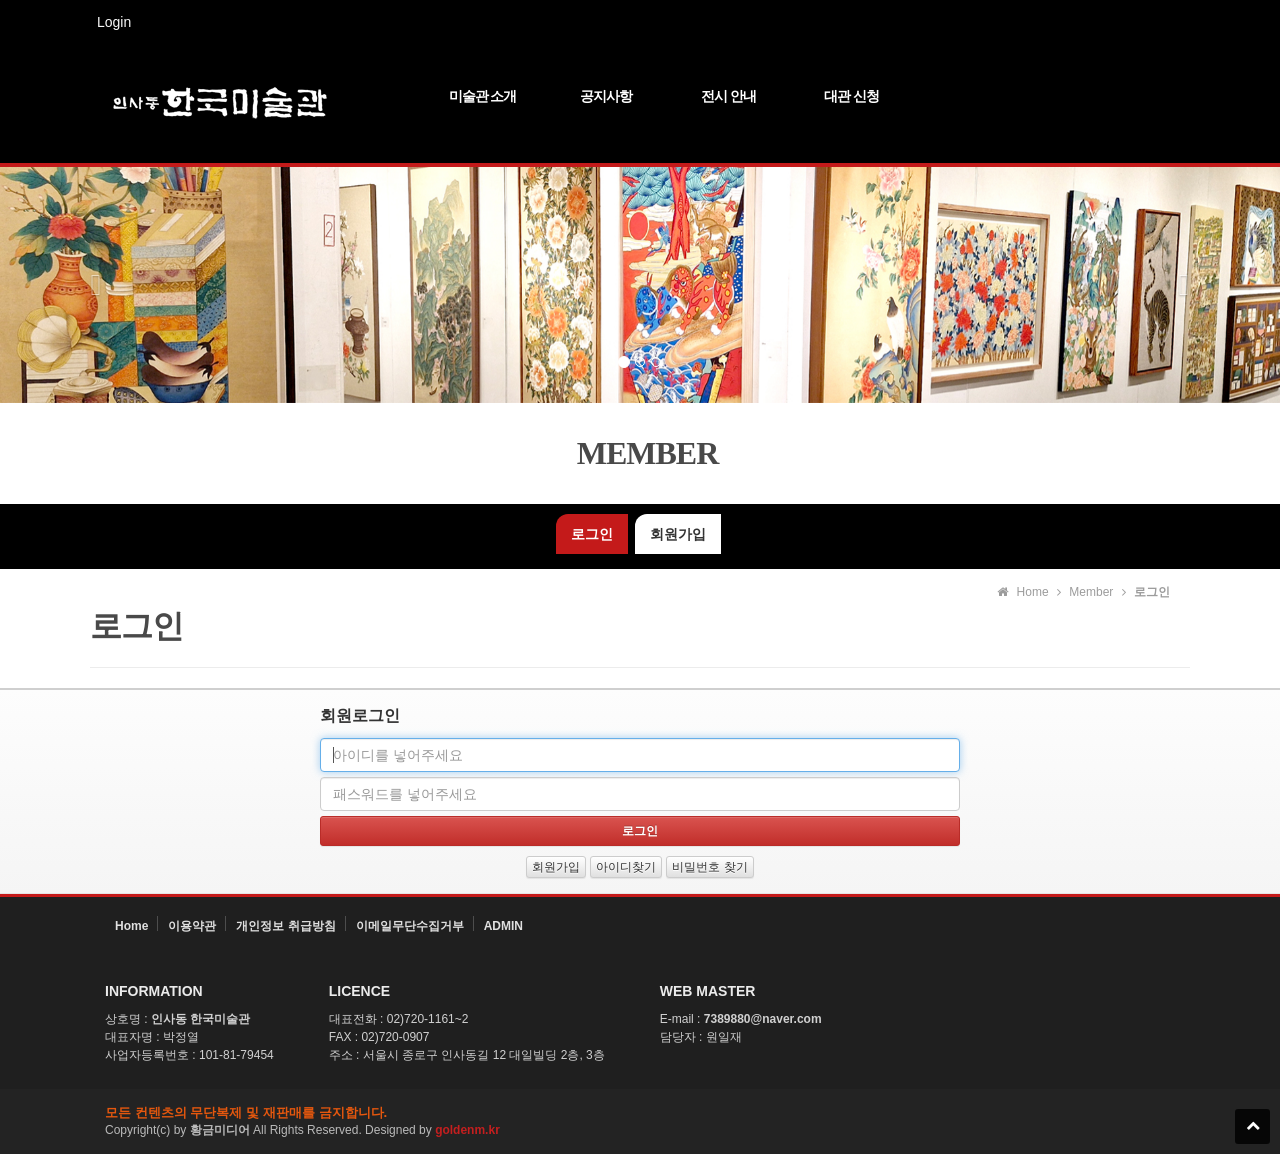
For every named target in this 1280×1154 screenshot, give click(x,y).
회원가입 (678, 534)
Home (131, 926)
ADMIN (503, 926)
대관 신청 (851, 96)
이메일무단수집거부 (410, 926)
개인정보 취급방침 (285, 926)
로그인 (592, 534)
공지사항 (606, 96)
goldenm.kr (467, 1130)
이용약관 (192, 926)
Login (114, 22)
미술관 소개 (483, 96)
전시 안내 (728, 96)
